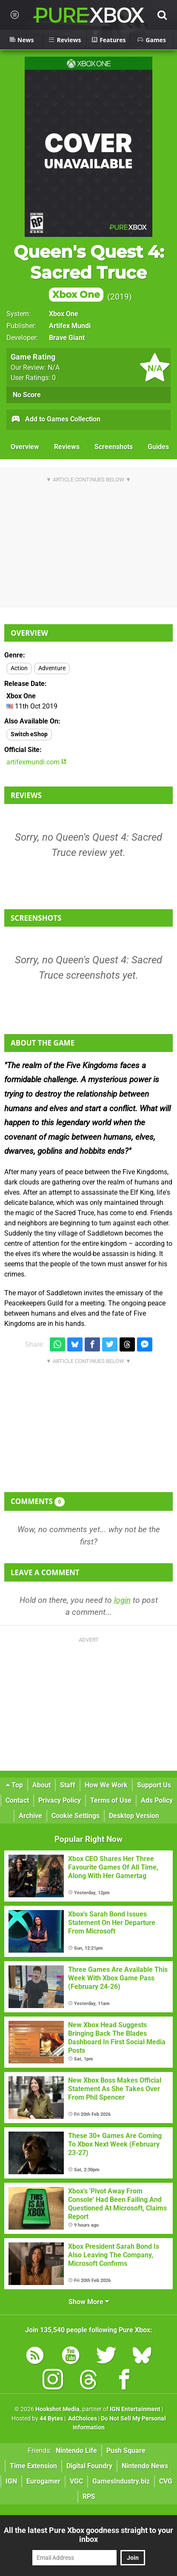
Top (14, 1785)
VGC (76, 2481)
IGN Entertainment (135, 2409)
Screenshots (113, 447)
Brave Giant (67, 338)
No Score (27, 395)
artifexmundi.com (36, 762)
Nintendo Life (76, 2450)
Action (19, 668)
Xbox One (63, 314)
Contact (17, 1800)
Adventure (52, 668)
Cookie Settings (75, 1816)
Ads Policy (157, 1800)
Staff (67, 1785)
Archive (30, 1816)
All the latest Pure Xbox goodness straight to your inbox (88, 2535)
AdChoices (82, 2418)
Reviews (67, 447)
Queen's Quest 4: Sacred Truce (89, 271)
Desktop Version (134, 1816)
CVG (165, 2481)
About (41, 1785)
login (122, 1600)
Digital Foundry (89, 2466)
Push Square (126, 2450)
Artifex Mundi (70, 326)
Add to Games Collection (55, 420)
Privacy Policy (59, 1800)
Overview (25, 447)
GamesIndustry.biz (121, 2481)
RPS (89, 2496)
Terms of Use (110, 1800)
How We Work (106, 1785)
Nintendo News (145, 2466)
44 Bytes (51, 2418)
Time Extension (33, 2466)
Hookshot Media (57, 2409)
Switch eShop (29, 734)
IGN (11, 2481)
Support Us (154, 1785)
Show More (89, 2302)
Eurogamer (43, 2481)
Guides (158, 447)
